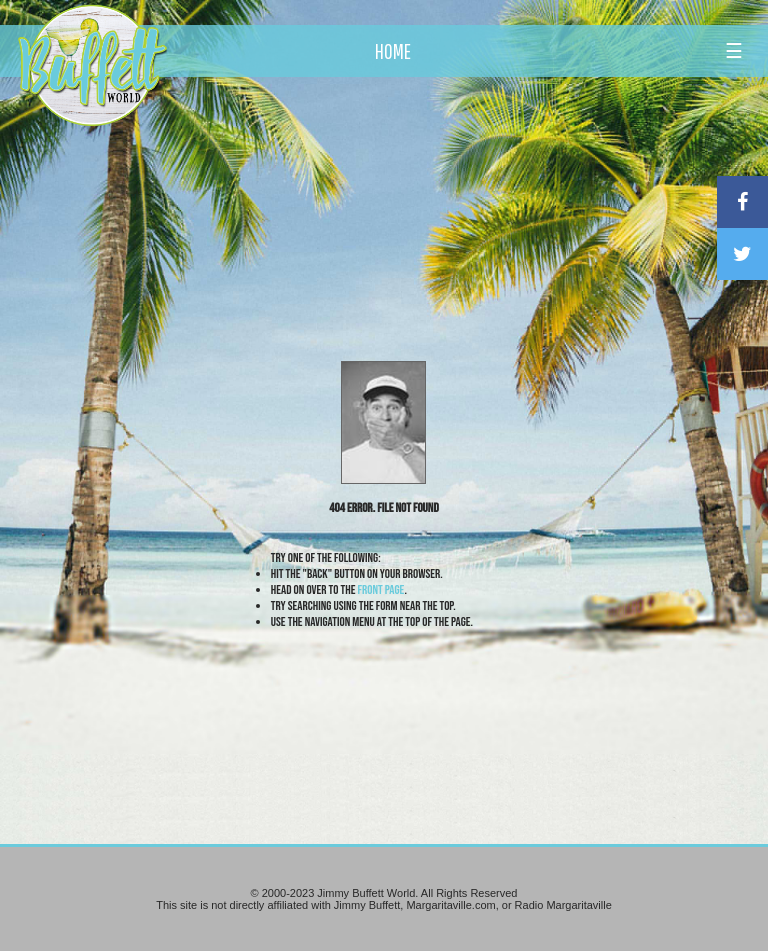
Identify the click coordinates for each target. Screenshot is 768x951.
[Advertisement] (449, 185)
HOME (393, 51)
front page (381, 590)
